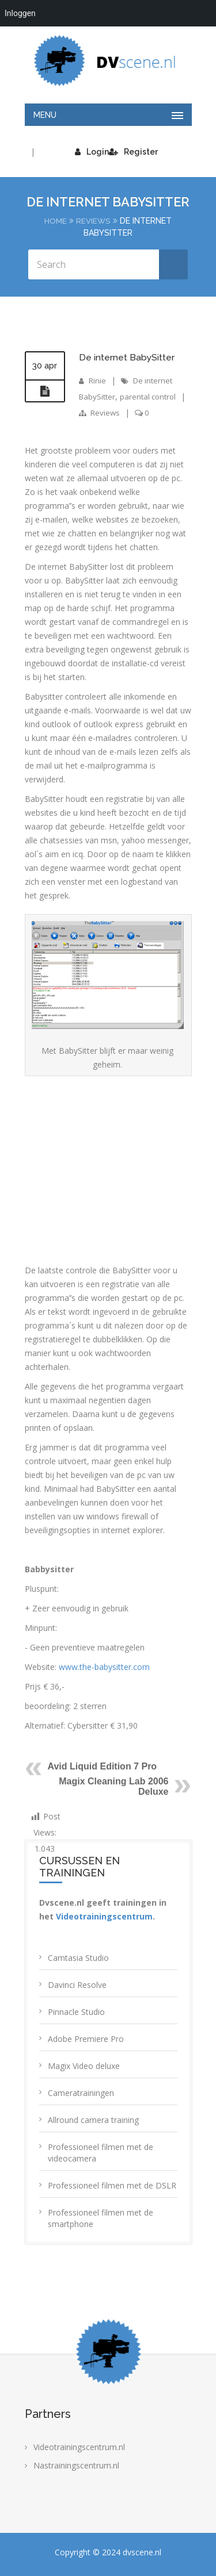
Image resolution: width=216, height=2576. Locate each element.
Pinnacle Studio (76, 2011)
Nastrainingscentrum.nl (76, 2464)
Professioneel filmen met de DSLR (112, 2184)
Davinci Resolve (77, 1984)
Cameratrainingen (81, 2092)
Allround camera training (93, 2119)
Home (55, 220)
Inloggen (20, 13)
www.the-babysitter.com (104, 1666)
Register (133, 151)
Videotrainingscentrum (104, 1915)
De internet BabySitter (127, 356)
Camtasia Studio (78, 1957)
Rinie (98, 379)
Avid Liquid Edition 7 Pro (102, 1766)
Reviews (94, 220)
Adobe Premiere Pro (86, 2038)
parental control (151, 395)
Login (92, 151)
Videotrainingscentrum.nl (79, 2446)
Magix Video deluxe (84, 2065)
